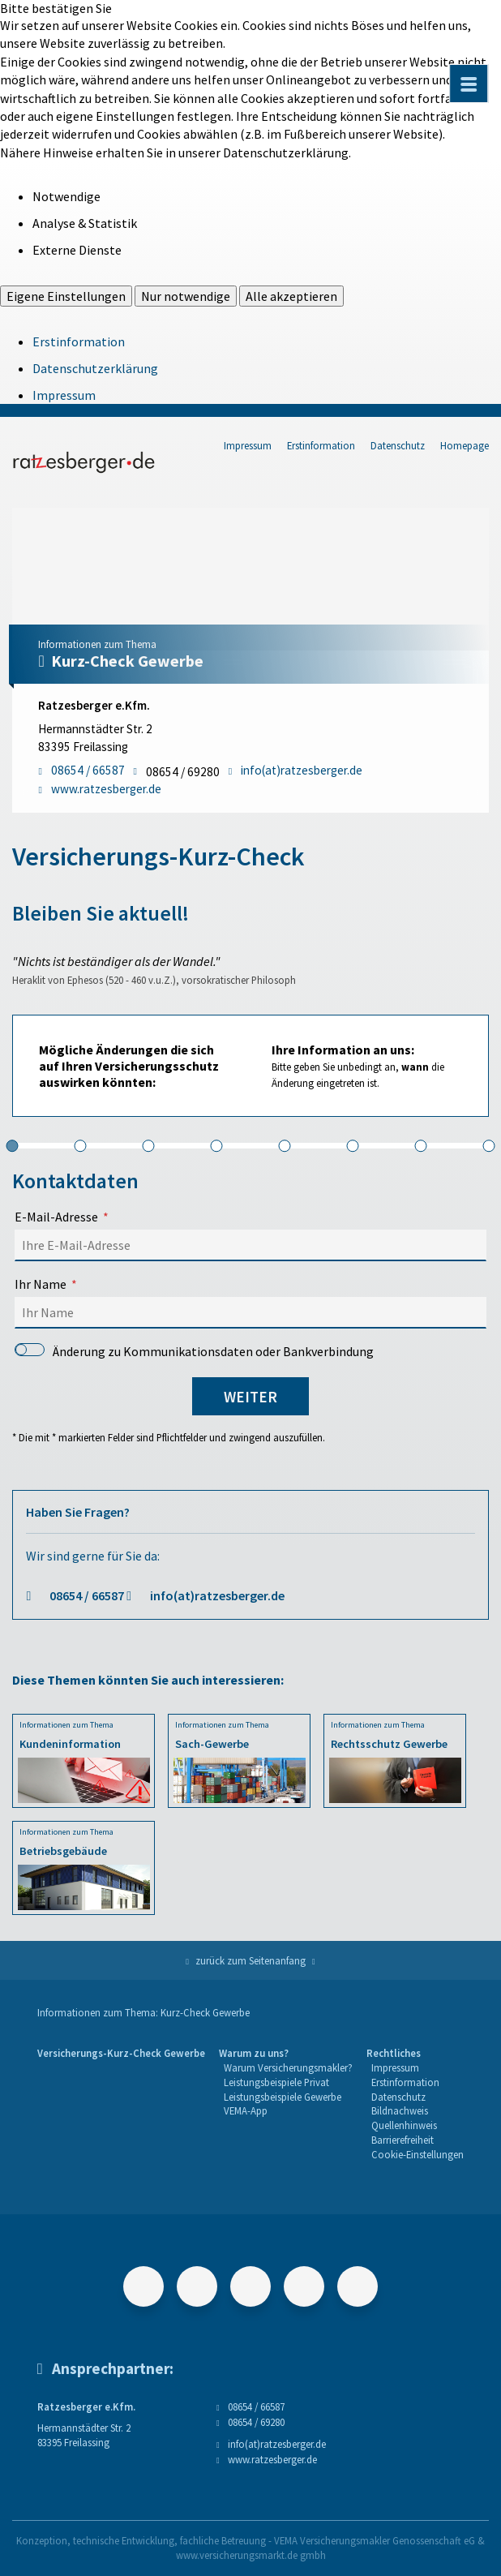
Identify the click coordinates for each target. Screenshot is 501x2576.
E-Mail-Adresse (56, 1217)
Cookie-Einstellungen (417, 2154)
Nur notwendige (185, 296)
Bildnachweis (399, 2110)
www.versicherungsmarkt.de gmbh (251, 2554)
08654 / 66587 (86, 1595)
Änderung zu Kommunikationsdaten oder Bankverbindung (194, 1351)
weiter (250, 1396)
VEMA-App (246, 2110)
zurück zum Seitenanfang (250, 1960)
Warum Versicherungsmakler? (288, 2067)
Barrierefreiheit (402, 2139)
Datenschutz (397, 445)
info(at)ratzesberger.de (217, 1595)
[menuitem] (121, 2104)
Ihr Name (40, 1284)
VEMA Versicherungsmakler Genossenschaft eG (374, 2540)
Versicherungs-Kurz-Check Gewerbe (121, 2052)
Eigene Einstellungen (66, 296)
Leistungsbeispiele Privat (276, 2082)
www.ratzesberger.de (272, 2459)
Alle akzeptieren (291, 296)
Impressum (64, 395)
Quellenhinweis (404, 2125)
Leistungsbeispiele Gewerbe (282, 2096)
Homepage (464, 445)
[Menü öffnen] (468, 83)
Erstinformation (78, 341)
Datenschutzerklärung (95, 368)
